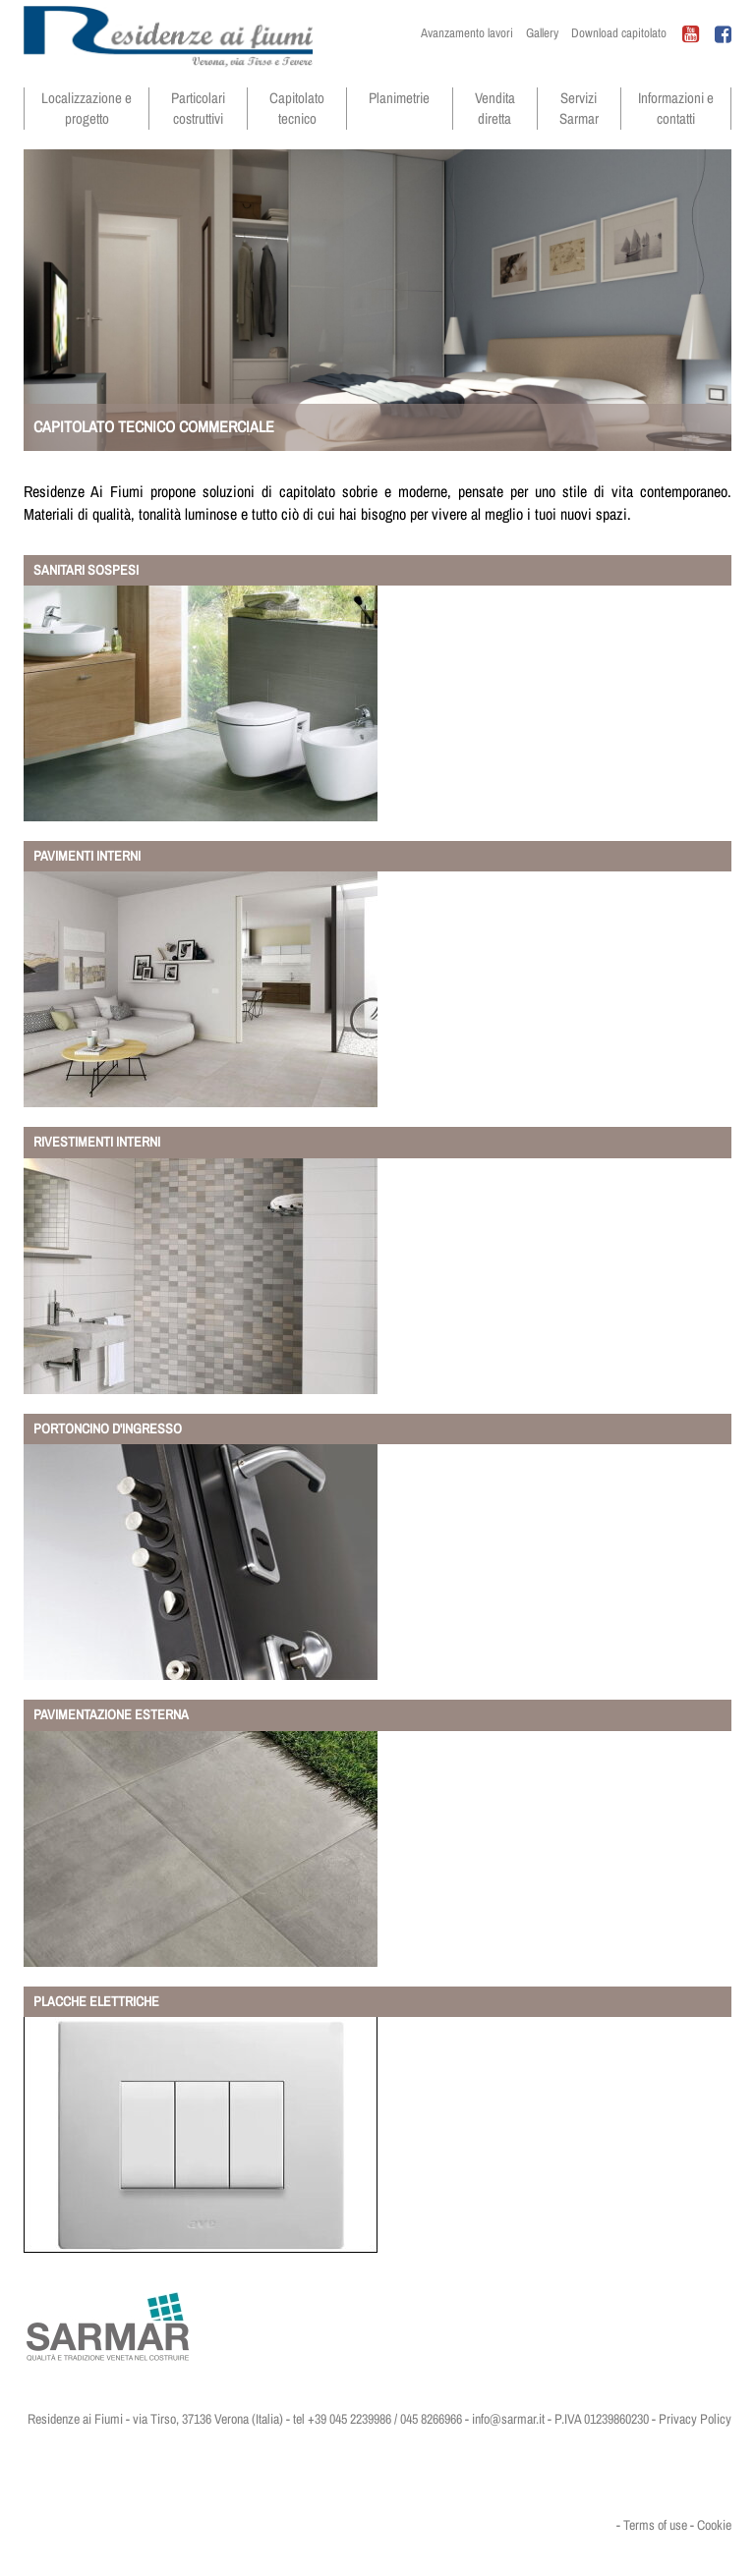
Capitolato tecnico (296, 108)
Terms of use (655, 2525)
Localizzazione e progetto (86, 108)
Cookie (714, 2525)
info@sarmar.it (508, 2419)
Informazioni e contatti (676, 108)
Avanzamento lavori (467, 33)
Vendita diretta (495, 108)
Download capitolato (619, 33)
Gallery (542, 33)
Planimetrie (399, 97)
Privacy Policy (695, 2419)
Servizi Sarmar (579, 108)
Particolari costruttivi (198, 108)
